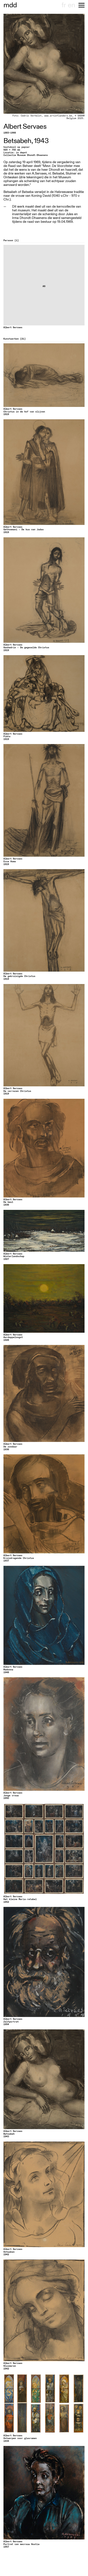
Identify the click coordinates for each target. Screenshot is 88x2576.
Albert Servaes (24, 126)
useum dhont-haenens (10, 5)
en (71, 5)
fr (63, 5)
